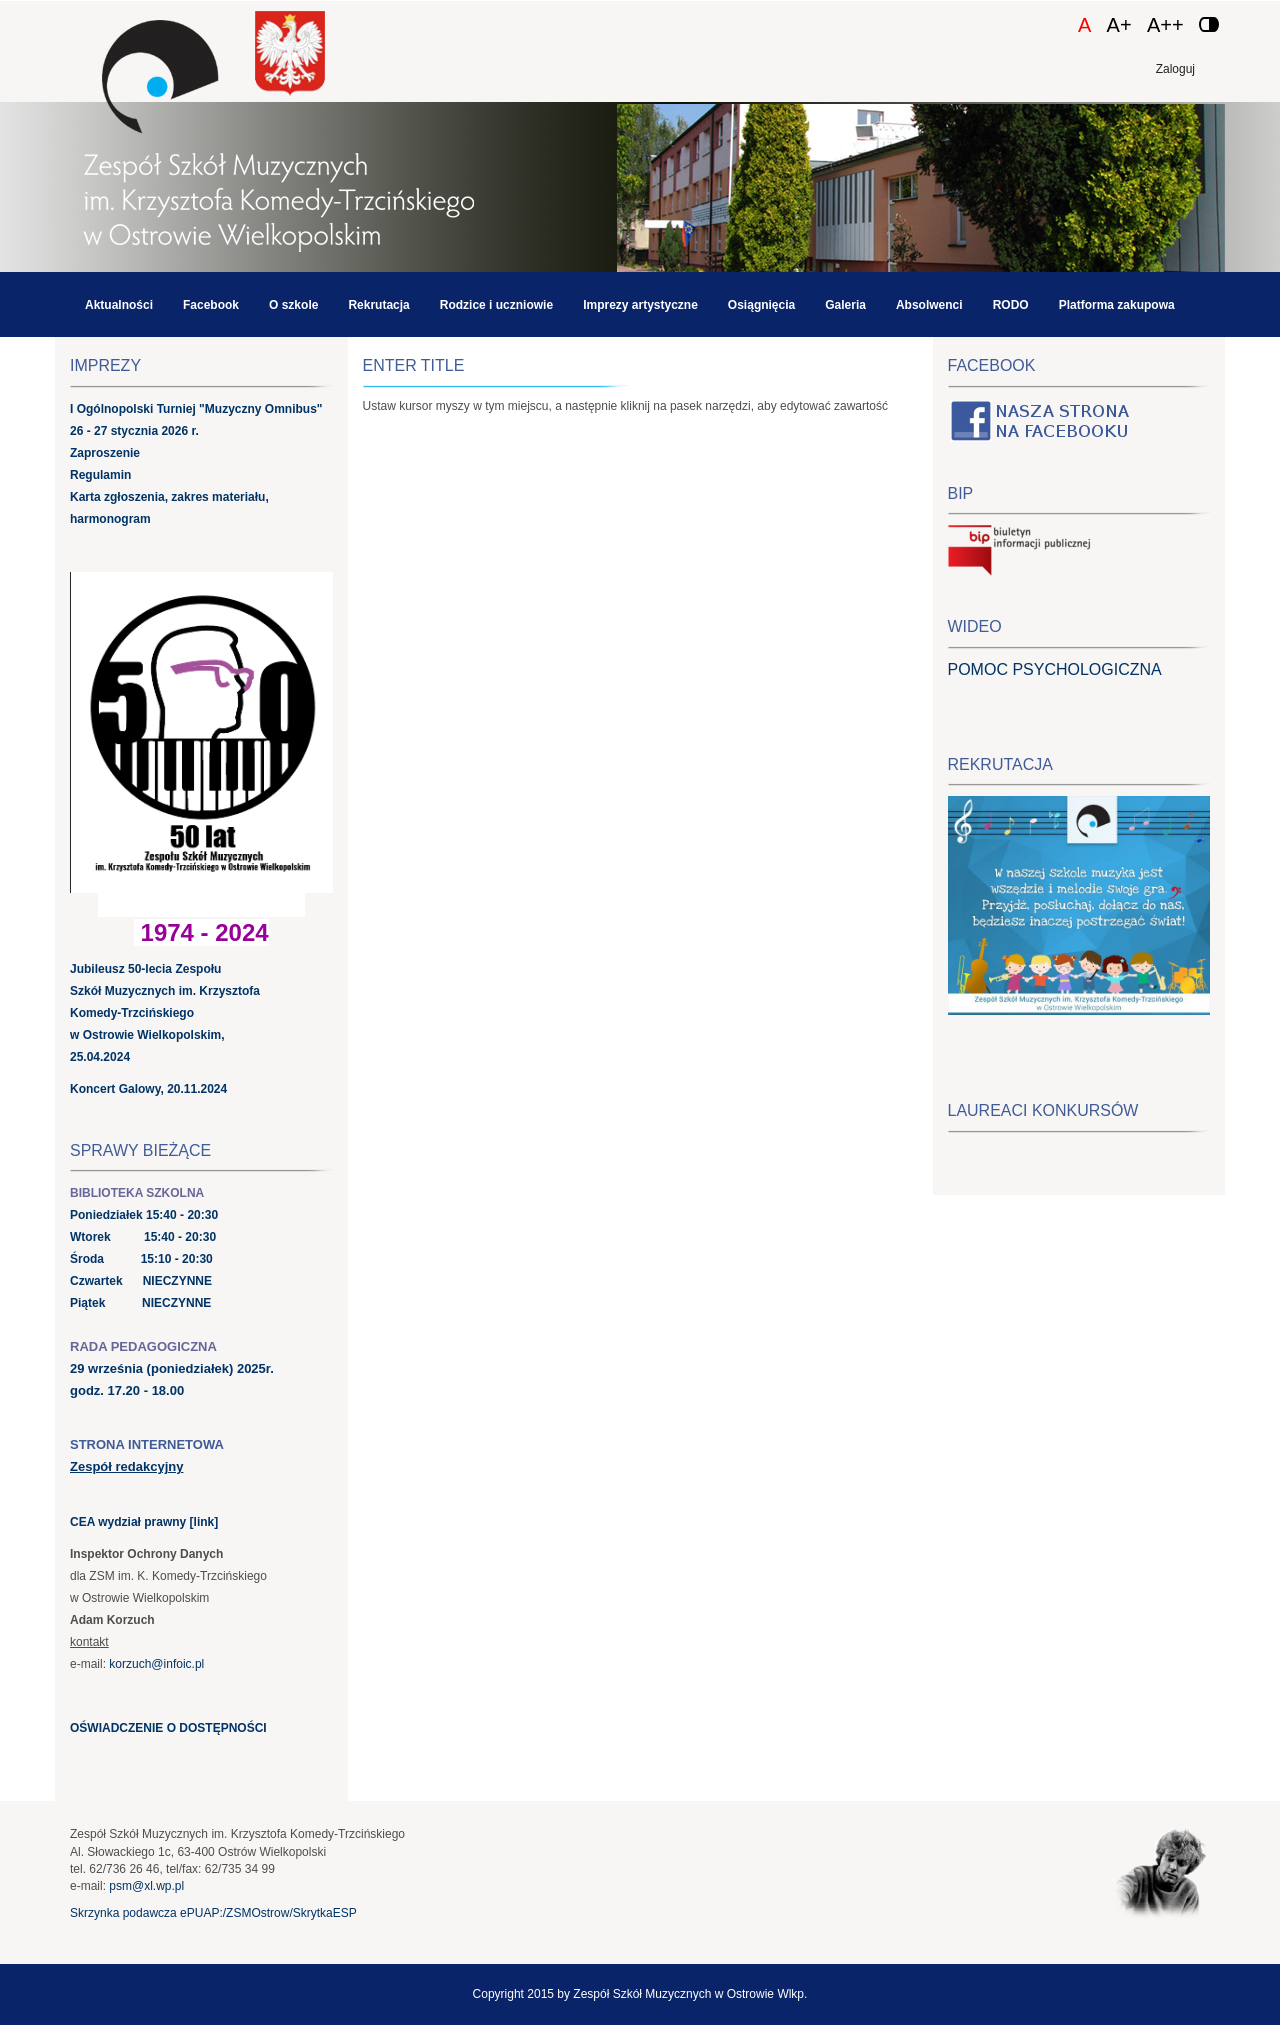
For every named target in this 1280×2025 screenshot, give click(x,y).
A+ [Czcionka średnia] (1119, 25)
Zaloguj (1175, 69)
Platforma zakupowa (1117, 305)
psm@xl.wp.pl (146, 1886)
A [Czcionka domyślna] (1084, 25)
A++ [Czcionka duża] (1165, 25)
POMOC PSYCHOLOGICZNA (1055, 669)
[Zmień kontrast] (1209, 24)
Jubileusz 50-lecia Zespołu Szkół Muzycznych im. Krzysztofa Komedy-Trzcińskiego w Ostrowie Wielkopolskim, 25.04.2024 (165, 1013)
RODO (1011, 305)
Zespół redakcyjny (126, 1466)
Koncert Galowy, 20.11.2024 (148, 1089)
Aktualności (119, 305)
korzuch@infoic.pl (156, 1664)
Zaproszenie (105, 453)
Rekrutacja (378, 305)
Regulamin (100, 475)
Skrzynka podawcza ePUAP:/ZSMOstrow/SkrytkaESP (213, 1913)
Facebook (211, 305)
